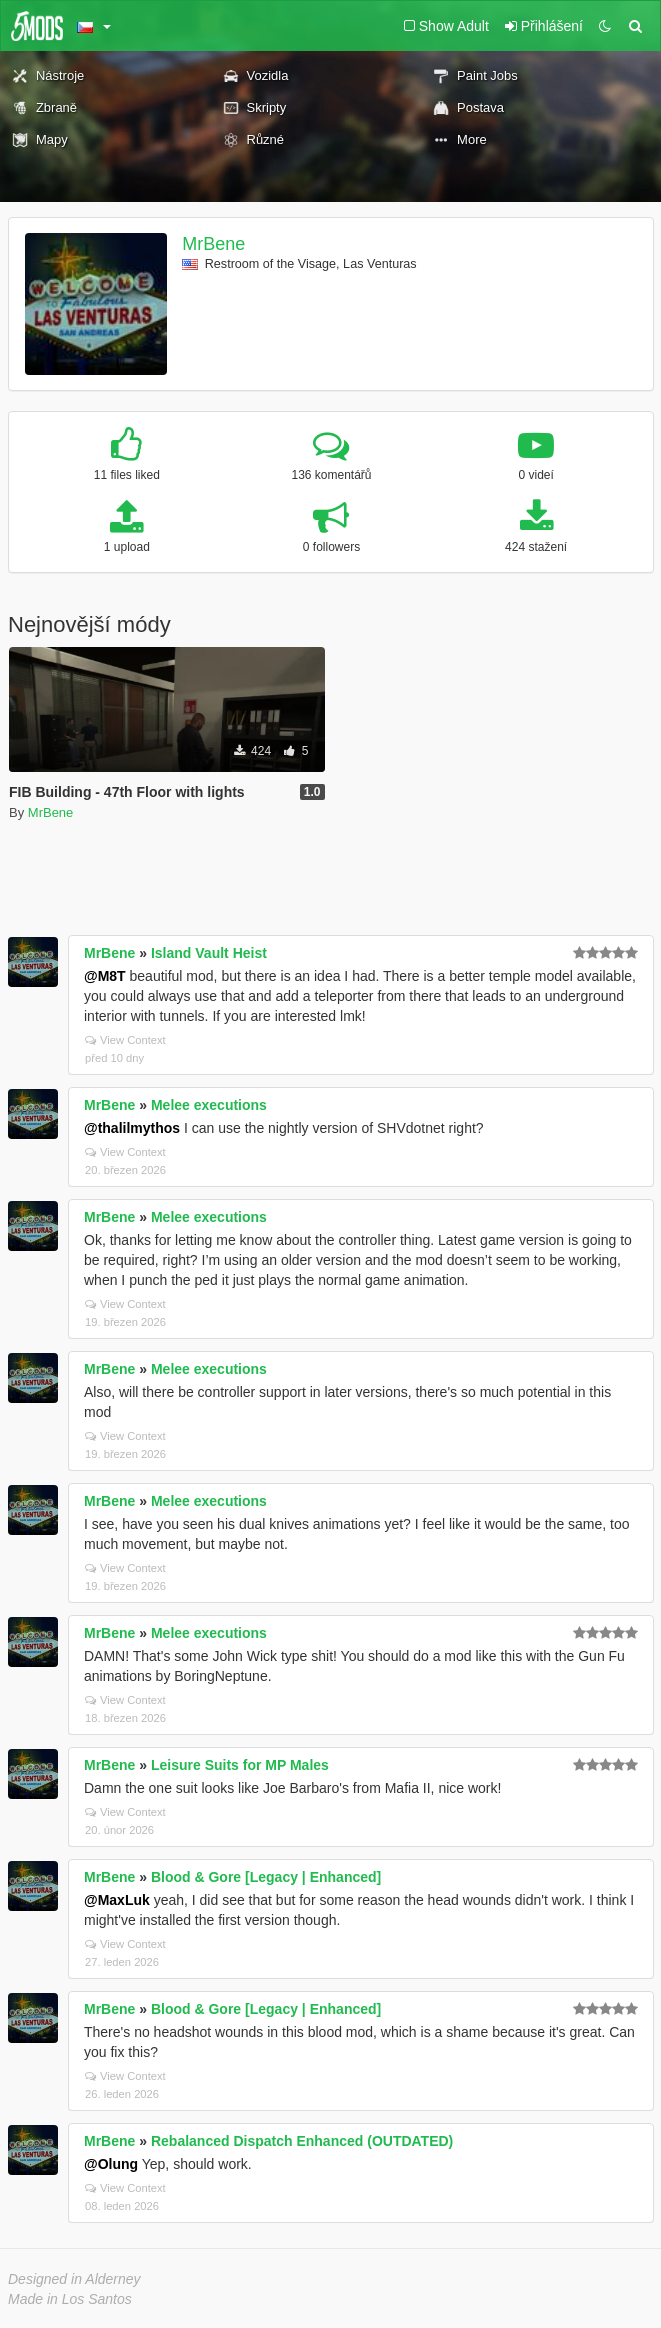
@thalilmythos (132, 1128)
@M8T (105, 976)
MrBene (213, 244)
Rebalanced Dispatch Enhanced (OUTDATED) (302, 2141)
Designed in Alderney (74, 2279)
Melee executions (209, 1105)
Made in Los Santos (70, 2299)
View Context (125, 1040)
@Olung (111, 2164)
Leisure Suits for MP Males (240, 1765)
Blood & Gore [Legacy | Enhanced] (266, 1877)
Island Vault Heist (209, 953)
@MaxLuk (117, 1900)
